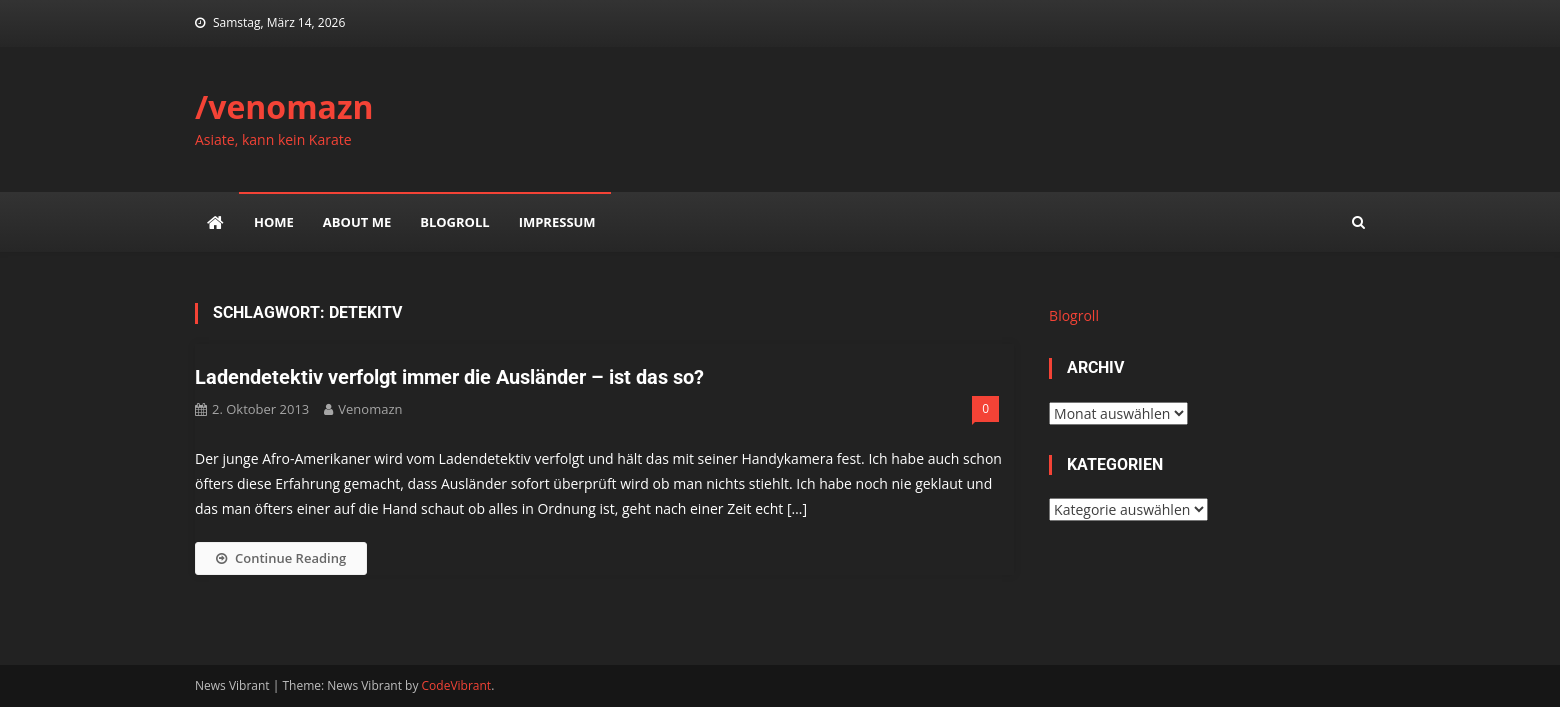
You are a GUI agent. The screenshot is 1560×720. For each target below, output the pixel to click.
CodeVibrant (457, 685)
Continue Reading (281, 558)
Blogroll (454, 222)
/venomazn (284, 106)
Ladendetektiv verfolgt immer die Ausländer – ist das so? (449, 377)
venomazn (370, 409)
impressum (557, 222)
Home (274, 222)
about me (357, 222)
